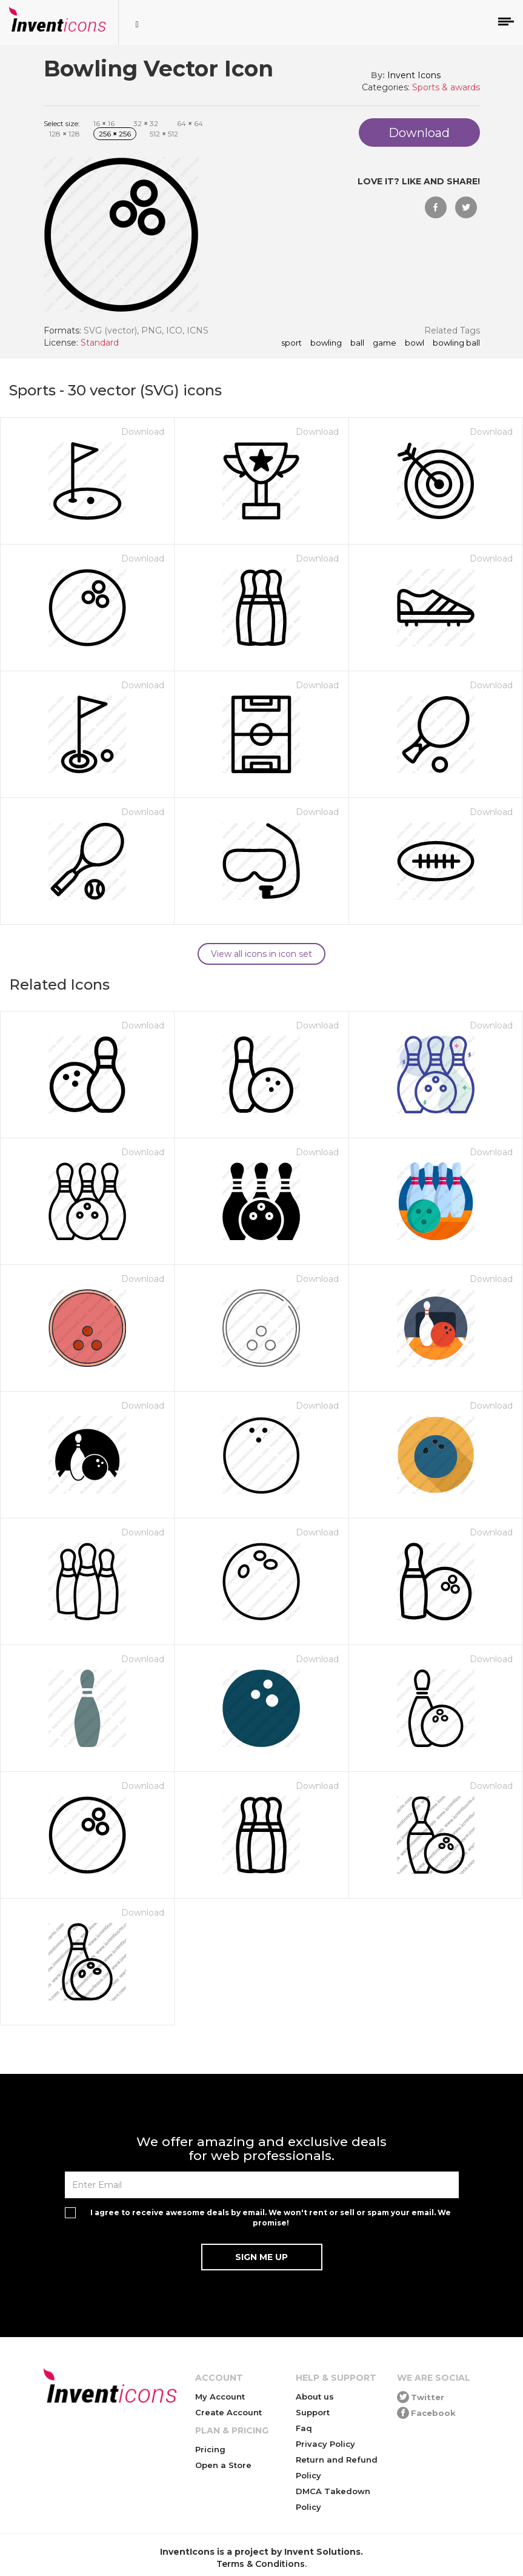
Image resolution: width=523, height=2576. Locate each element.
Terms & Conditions (260, 2563)
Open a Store (223, 2465)
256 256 (115, 133)
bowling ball (456, 343)
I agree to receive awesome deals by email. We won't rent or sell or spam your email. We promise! (270, 2217)
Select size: (62, 123)
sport (291, 343)
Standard (100, 342)
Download (142, 431)
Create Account (228, 2412)
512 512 (164, 133)
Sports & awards (446, 87)
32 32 (145, 123)
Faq (304, 2428)
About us (315, 2396)
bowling (326, 343)
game (384, 343)
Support (313, 2412)
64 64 (190, 123)
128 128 (64, 133)
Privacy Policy (325, 2444)
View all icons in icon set (261, 953)
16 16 (104, 123)
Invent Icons (414, 75)
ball (357, 343)
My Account (220, 2396)
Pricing (210, 2449)
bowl (414, 343)
